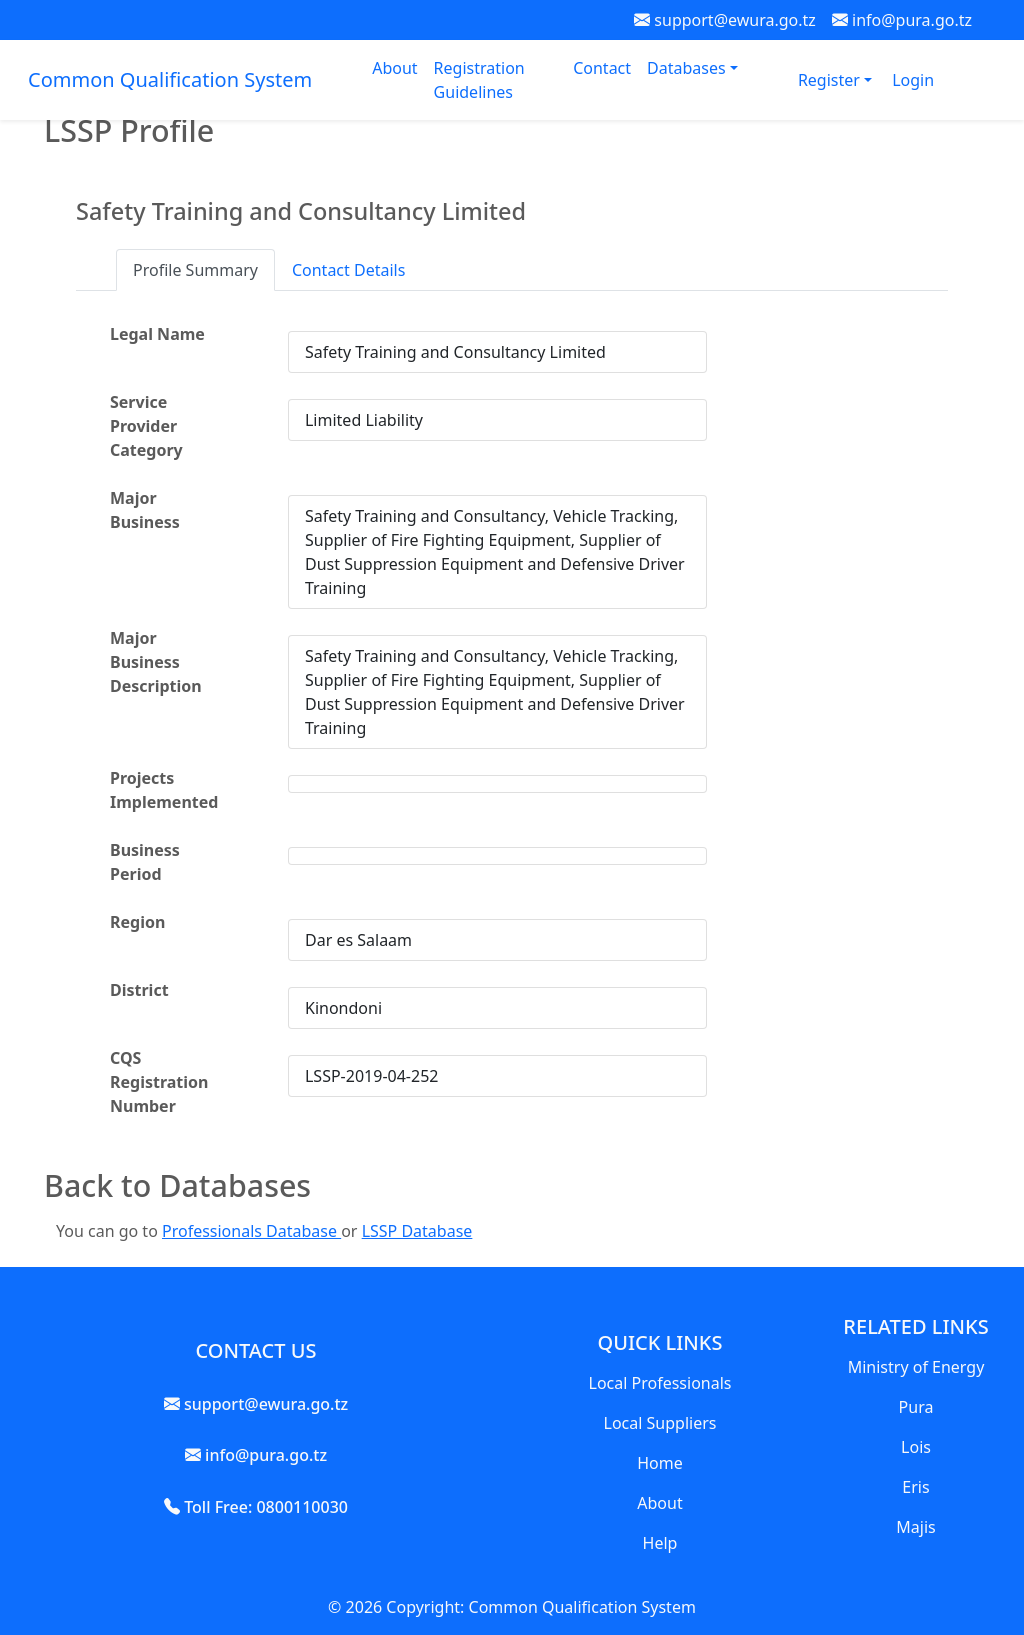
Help (660, 1543)
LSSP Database (417, 1231)
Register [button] (831, 80)
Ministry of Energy (916, 1367)
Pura (916, 1407)
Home (660, 1463)
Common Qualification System (170, 79)
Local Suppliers (660, 1423)
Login (913, 80)
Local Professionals (660, 1383)
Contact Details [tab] (348, 270)
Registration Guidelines (479, 80)
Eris (915, 1487)
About (394, 68)
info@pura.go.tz (902, 20)
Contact (602, 68)
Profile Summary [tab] (195, 270)
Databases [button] (688, 68)
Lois (916, 1447)
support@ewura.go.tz (725, 20)
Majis (915, 1527)
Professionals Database (251, 1231)
